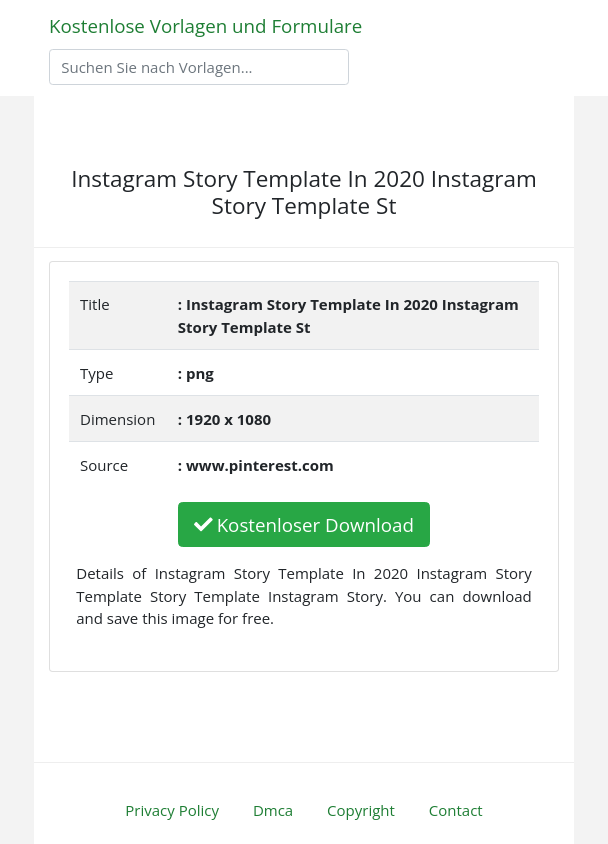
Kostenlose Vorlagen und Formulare (205, 25)
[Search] (199, 67)
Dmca (273, 810)
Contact (456, 810)
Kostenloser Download (304, 524)
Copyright (361, 810)
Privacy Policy (172, 810)
